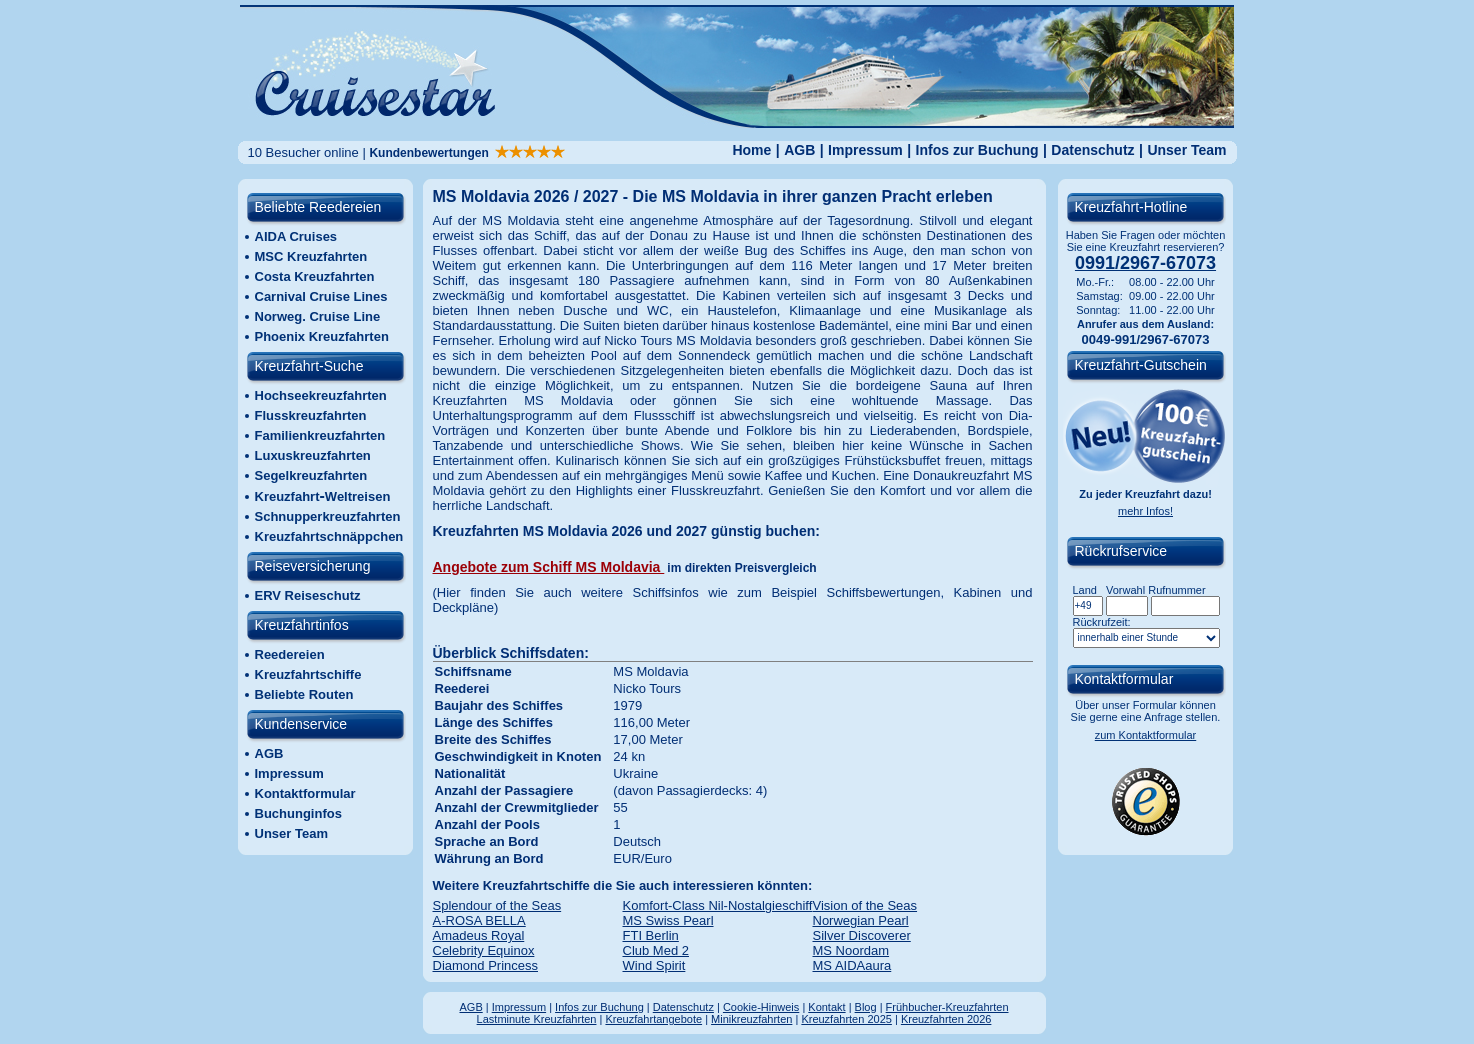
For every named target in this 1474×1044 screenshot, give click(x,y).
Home (751, 150)
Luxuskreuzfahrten (313, 455)
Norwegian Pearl (861, 920)
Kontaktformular (305, 793)
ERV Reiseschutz (308, 595)
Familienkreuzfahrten (320, 435)
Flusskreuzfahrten (311, 415)
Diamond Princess (486, 965)
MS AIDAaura (852, 965)
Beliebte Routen (304, 694)
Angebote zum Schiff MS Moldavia (549, 567)
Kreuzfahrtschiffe (308, 674)
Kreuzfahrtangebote (653, 1019)
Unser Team (1186, 150)
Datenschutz (1092, 150)
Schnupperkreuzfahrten (328, 516)
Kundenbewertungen (467, 153)
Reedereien (290, 654)
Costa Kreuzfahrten (315, 276)
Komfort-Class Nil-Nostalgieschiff (718, 905)
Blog (866, 1007)
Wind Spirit (654, 965)
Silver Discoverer (862, 935)
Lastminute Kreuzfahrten (537, 1019)
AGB (799, 150)
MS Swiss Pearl (668, 920)
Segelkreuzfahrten (311, 475)
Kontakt (826, 1007)
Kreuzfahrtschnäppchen (329, 536)
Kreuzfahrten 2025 (846, 1019)
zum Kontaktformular (1145, 735)
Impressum (865, 150)
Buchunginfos (298, 813)
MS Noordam (851, 950)
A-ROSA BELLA (479, 920)
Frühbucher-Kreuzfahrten (947, 1007)
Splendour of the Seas (497, 905)
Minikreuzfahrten (751, 1019)
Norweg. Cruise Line (318, 316)
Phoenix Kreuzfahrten (322, 336)
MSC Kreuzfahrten (311, 256)
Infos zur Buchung (977, 150)
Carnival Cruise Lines (321, 296)
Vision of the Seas (865, 905)
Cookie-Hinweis (761, 1007)
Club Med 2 (656, 950)
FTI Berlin (651, 935)
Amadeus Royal (479, 935)
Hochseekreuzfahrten (321, 395)
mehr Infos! (1145, 511)
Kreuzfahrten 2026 (946, 1019)
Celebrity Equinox (484, 950)
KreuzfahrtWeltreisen (323, 496)
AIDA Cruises (296, 236)
